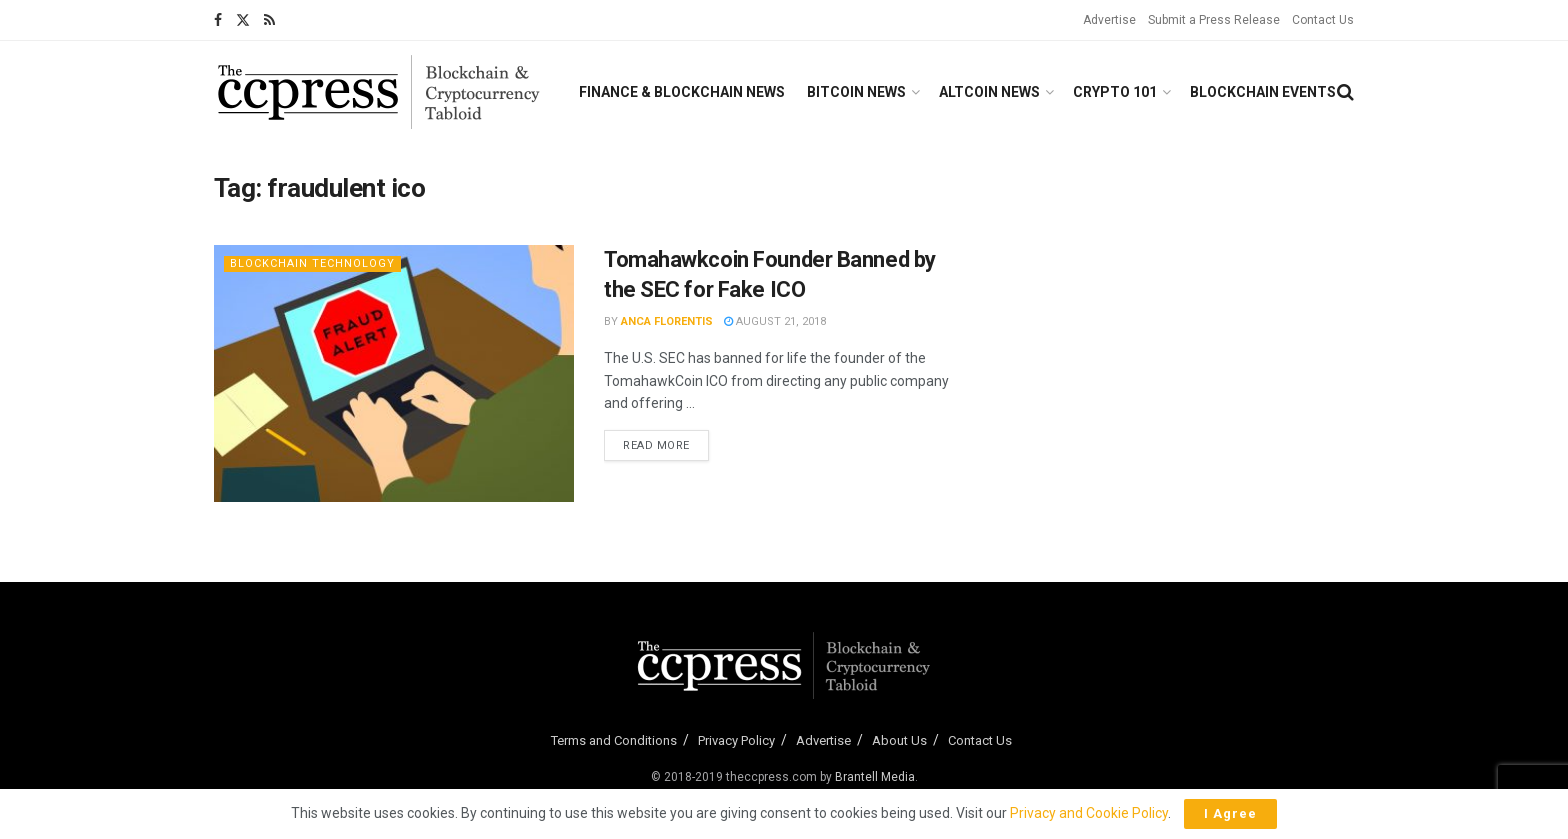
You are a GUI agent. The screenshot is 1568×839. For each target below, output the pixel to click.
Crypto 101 (1115, 92)
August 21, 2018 (775, 321)
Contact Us (1323, 20)
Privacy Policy (736, 740)
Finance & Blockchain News (682, 92)
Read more (666, 444)
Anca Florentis (667, 321)
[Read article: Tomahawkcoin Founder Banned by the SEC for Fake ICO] (394, 373)
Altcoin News (989, 92)
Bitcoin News (856, 92)
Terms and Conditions (614, 740)
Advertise (1109, 20)
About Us (899, 740)
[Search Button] (1345, 92)
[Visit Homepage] (379, 92)
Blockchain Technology (312, 263)
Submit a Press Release (1214, 20)
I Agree (1230, 813)
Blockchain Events (1263, 92)
